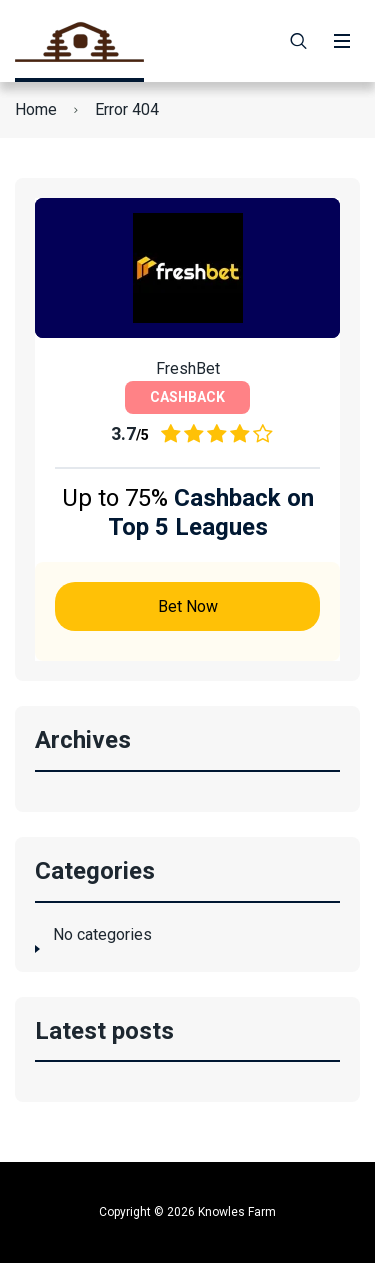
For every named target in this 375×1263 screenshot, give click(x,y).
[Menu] (342, 41)
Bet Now (188, 606)
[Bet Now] (187, 268)
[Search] (299, 41)
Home (36, 109)
